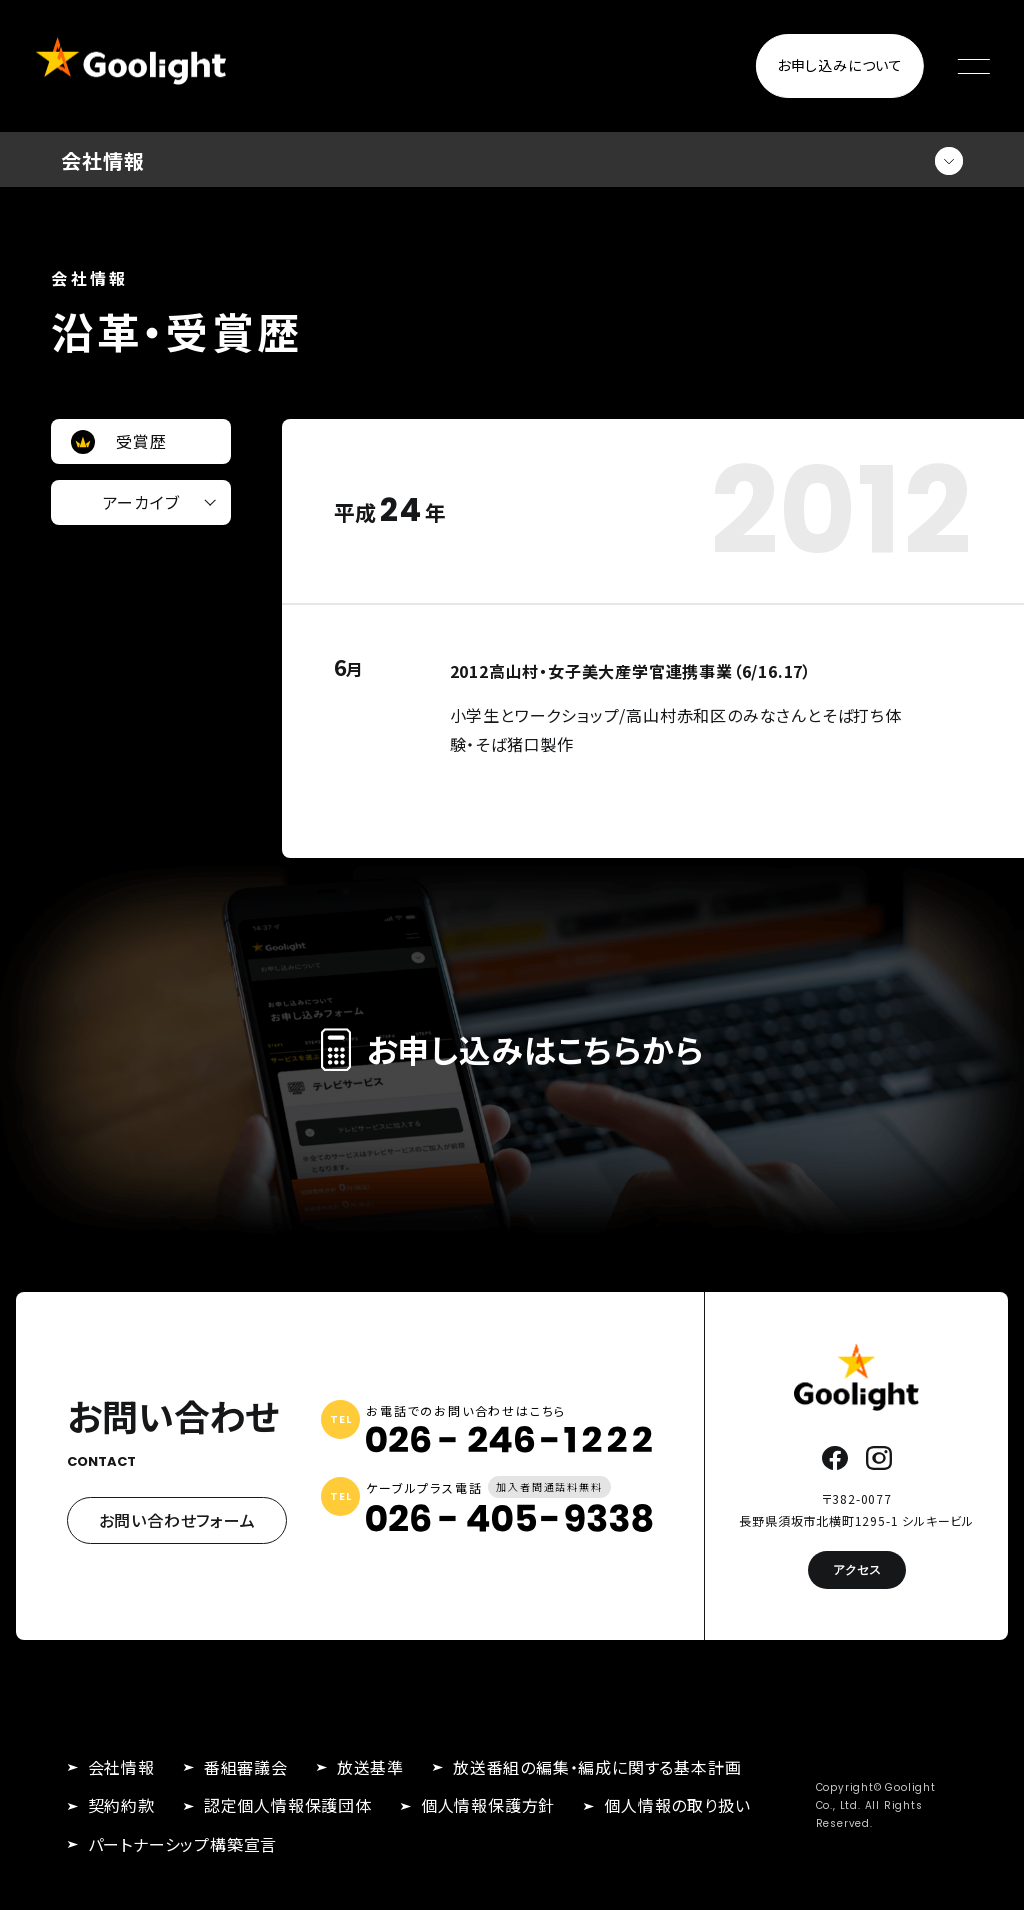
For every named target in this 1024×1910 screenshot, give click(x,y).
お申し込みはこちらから (512, 1049)
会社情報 (121, 1767)
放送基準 (370, 1767)
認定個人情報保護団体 (288, 1805)
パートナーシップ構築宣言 (183, 1844)
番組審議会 (246, 1767)
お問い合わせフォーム (177, 1520)
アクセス (857, 1569)
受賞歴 (141, 441)
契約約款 (121, 1805)
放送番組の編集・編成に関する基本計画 (597, 1767)
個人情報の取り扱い (677, 1805)
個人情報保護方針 (488, 1805)
